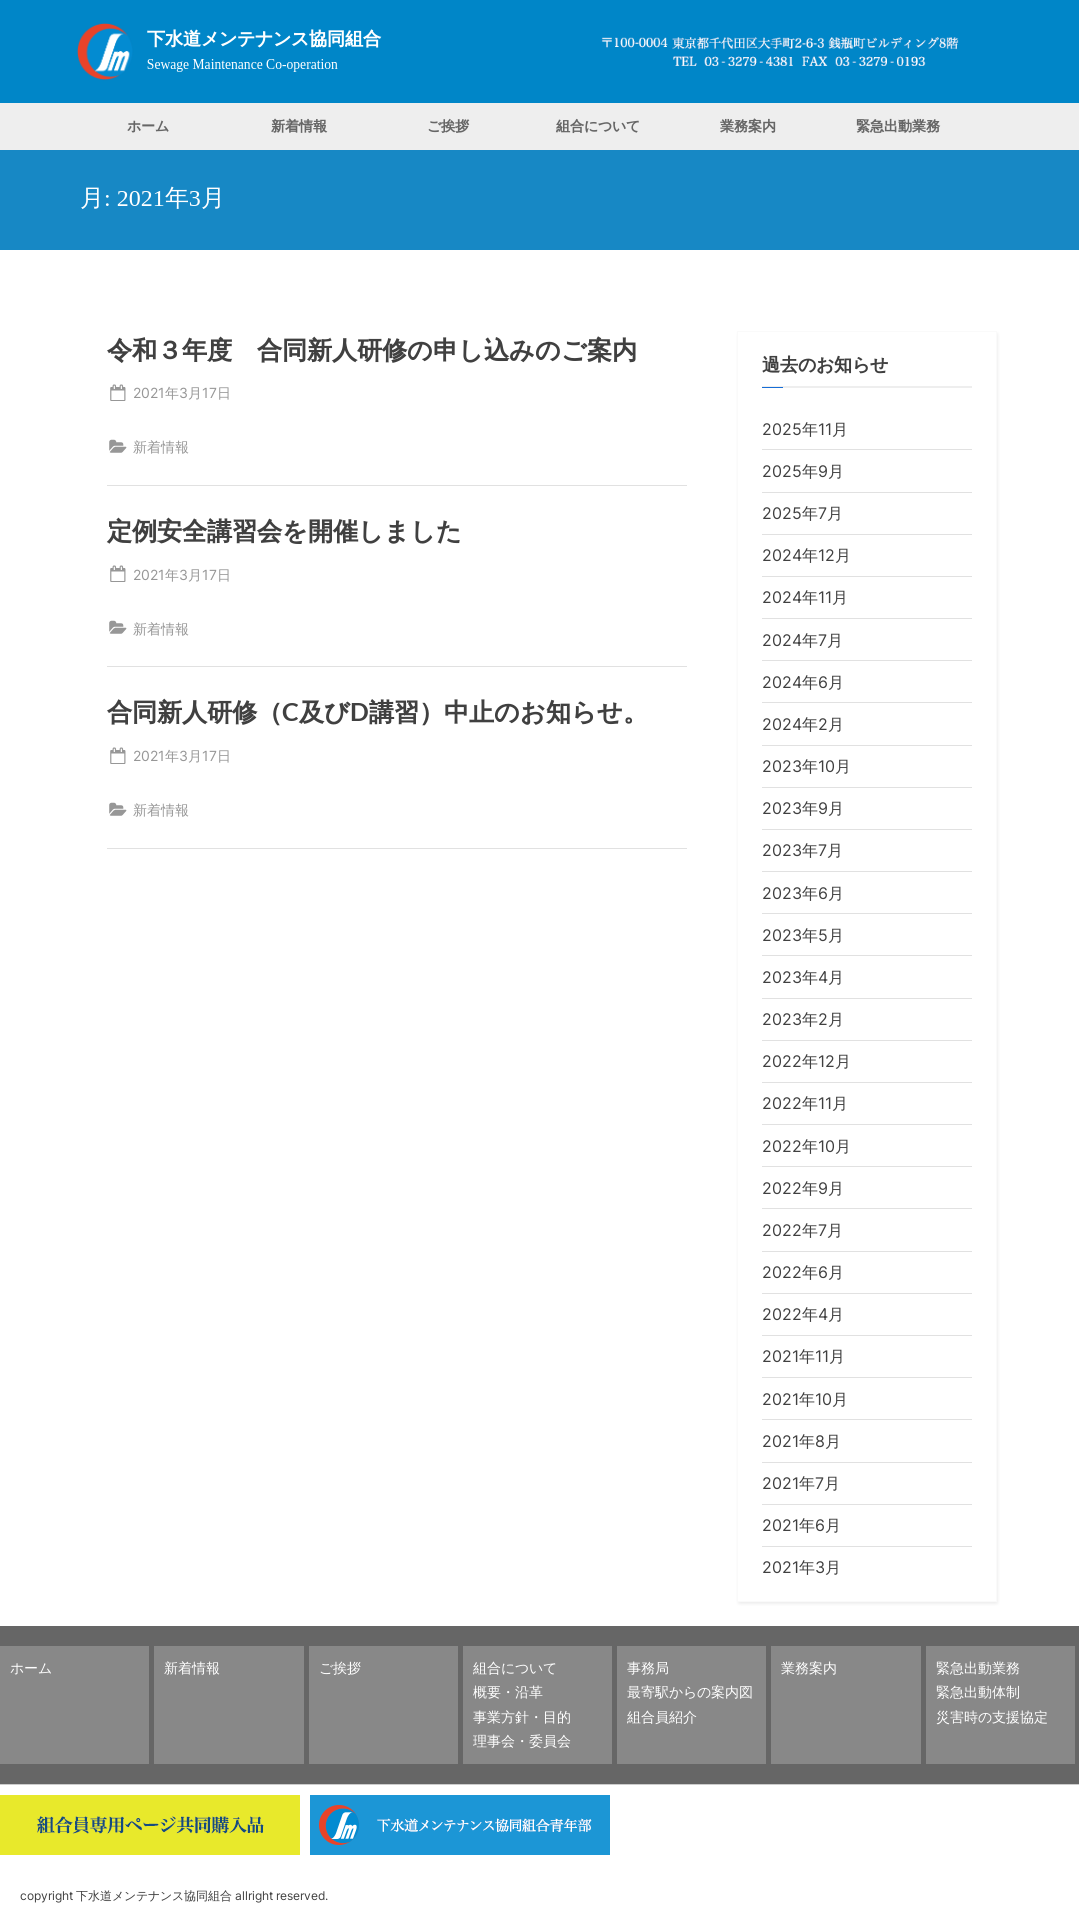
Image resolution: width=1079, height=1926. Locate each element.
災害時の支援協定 (992, 1716)
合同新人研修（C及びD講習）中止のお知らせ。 (377, 711)
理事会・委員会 (522, 1740)
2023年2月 (803, 1019)
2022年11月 (805, 1103)
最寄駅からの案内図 (690, 1691)
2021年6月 (801, 1525)
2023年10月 (806, 766)
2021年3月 (801, 1567)
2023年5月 (803, 935)
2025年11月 (805, 429)
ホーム (148, 125)
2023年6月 (803, 893)
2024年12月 (806, 555)
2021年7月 (801, 1483)
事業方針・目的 (522, 1716)
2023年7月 (802, 850)
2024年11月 (805, 597)
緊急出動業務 (898, 125)
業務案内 (748, 125)
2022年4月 (803, 1314)
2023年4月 (803, 977)
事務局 (648, 1667)
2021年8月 (801, 1441)
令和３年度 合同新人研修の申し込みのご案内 (372, 349)
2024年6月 (803, 682)
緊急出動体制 (978, 1691)
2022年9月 (803, 1188)
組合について (598, 125)
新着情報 (299, 125)
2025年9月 (803, 471)
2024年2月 (803, 724)
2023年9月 (803, 808)
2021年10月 (805, 1399)
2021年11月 (803, 1356)
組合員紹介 (662, 1716)
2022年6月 (803, 1272)
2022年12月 (806, 1061)
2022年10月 (806, 1146)
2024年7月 (802, 640)
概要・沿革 (508, 1691)
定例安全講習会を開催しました (284, 530)
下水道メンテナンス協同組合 (264, 39)
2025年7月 (802, 513)
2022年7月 (802, 1230)
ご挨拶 (448, 125)
